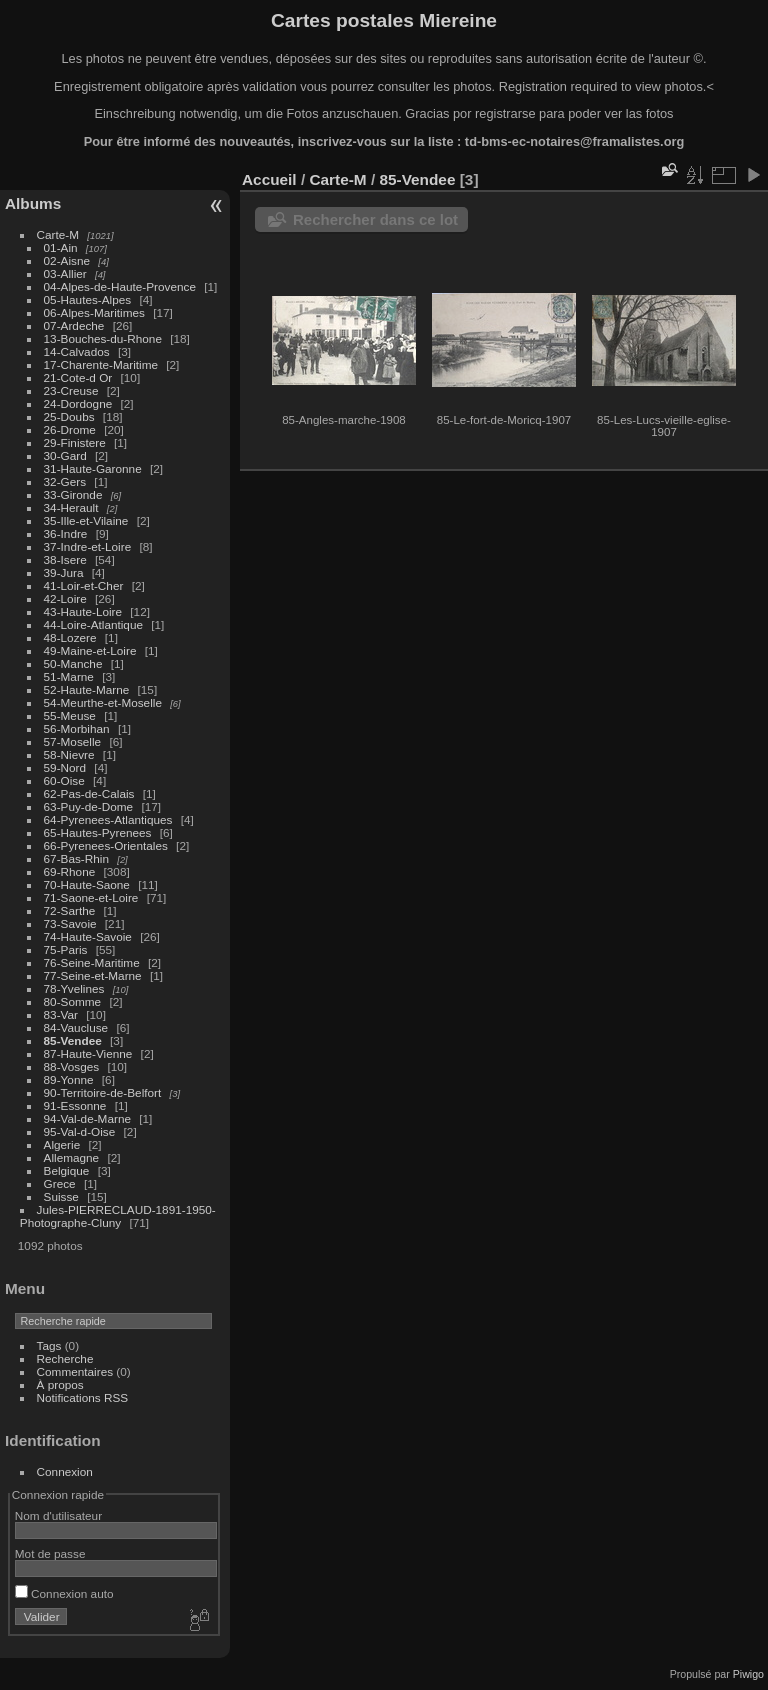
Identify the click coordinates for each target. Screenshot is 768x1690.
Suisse (61, 1196)
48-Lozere (70, 637)
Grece (60, 1183)
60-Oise (64, 780)
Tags (49, 1345)
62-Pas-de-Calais (89, 793)
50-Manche (73, 663)
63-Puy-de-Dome (89, 806)
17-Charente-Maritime (101, 364)
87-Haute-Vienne (88, 1053)
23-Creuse (71, 390)
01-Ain (61, 247)
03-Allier (65, 273)
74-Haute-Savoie (88, 936)
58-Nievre (69, 754)
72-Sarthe (70, 910)
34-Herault (71, 507)
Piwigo (748, 1674)
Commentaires (75, 1371)
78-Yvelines (74, 988)
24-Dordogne (78, 403)
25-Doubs (69, 416)
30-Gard (65, 455)
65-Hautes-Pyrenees (98, 832)
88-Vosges (72, 1066)
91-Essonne (75, 1105)
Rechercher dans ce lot (375, 219)
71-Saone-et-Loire (91, 897)
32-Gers (65, 481)
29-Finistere (75, 442)
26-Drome (70, 429)
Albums (33, 203)
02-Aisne (67, 260)
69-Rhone (70, 871)
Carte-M (58, 234)
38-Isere (65, 559)
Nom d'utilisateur (58, 1515)
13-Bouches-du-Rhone (103, 338)
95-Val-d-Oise (80, 1131)
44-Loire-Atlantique (93, 624)
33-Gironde (73, 494)
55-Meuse (70, 715)
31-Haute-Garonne (93, 468)
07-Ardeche (74, 325)
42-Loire (65, 598)
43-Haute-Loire (83, 611)
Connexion (65, 1471)
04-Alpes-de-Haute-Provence (120, 286)
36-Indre (66, 533)
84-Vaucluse (76, 1027)
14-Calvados (77, 351)
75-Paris (66, 949)
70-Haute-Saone (87, 884)
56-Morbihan (77, 728)
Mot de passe (50, 1553)
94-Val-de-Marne (87, 1118)
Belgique (67, 1170)
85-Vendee (73, 1040)
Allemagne (72, 1157)
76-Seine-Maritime (92, 962)
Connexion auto (64, 1593)
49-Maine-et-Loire (90, 650)
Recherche (65, 1358)
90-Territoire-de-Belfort (103, 1092)
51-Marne (69, 676)
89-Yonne (69, 1079)
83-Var (61, 1014)
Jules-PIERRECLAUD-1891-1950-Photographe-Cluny (118, 1216)
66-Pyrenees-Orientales (106, 845)
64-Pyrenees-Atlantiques (108, 819)
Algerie (62, 1144)
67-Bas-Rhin (76, 858)
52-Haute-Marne (87, 689)
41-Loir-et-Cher (84, 585)
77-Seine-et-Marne (93, 975)
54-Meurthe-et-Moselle (103, 702)
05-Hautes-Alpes (88, 299)
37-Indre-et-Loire (88, 546)
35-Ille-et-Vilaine (86, 520)
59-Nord (65, 767)
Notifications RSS (83, 1397)
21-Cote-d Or (78, 377)
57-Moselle (73, 741)
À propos (60, 1384)
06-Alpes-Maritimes (94, 312)
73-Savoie (70, 923)
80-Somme (73, 1001)
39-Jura (64, 572)
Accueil (269, 179)
